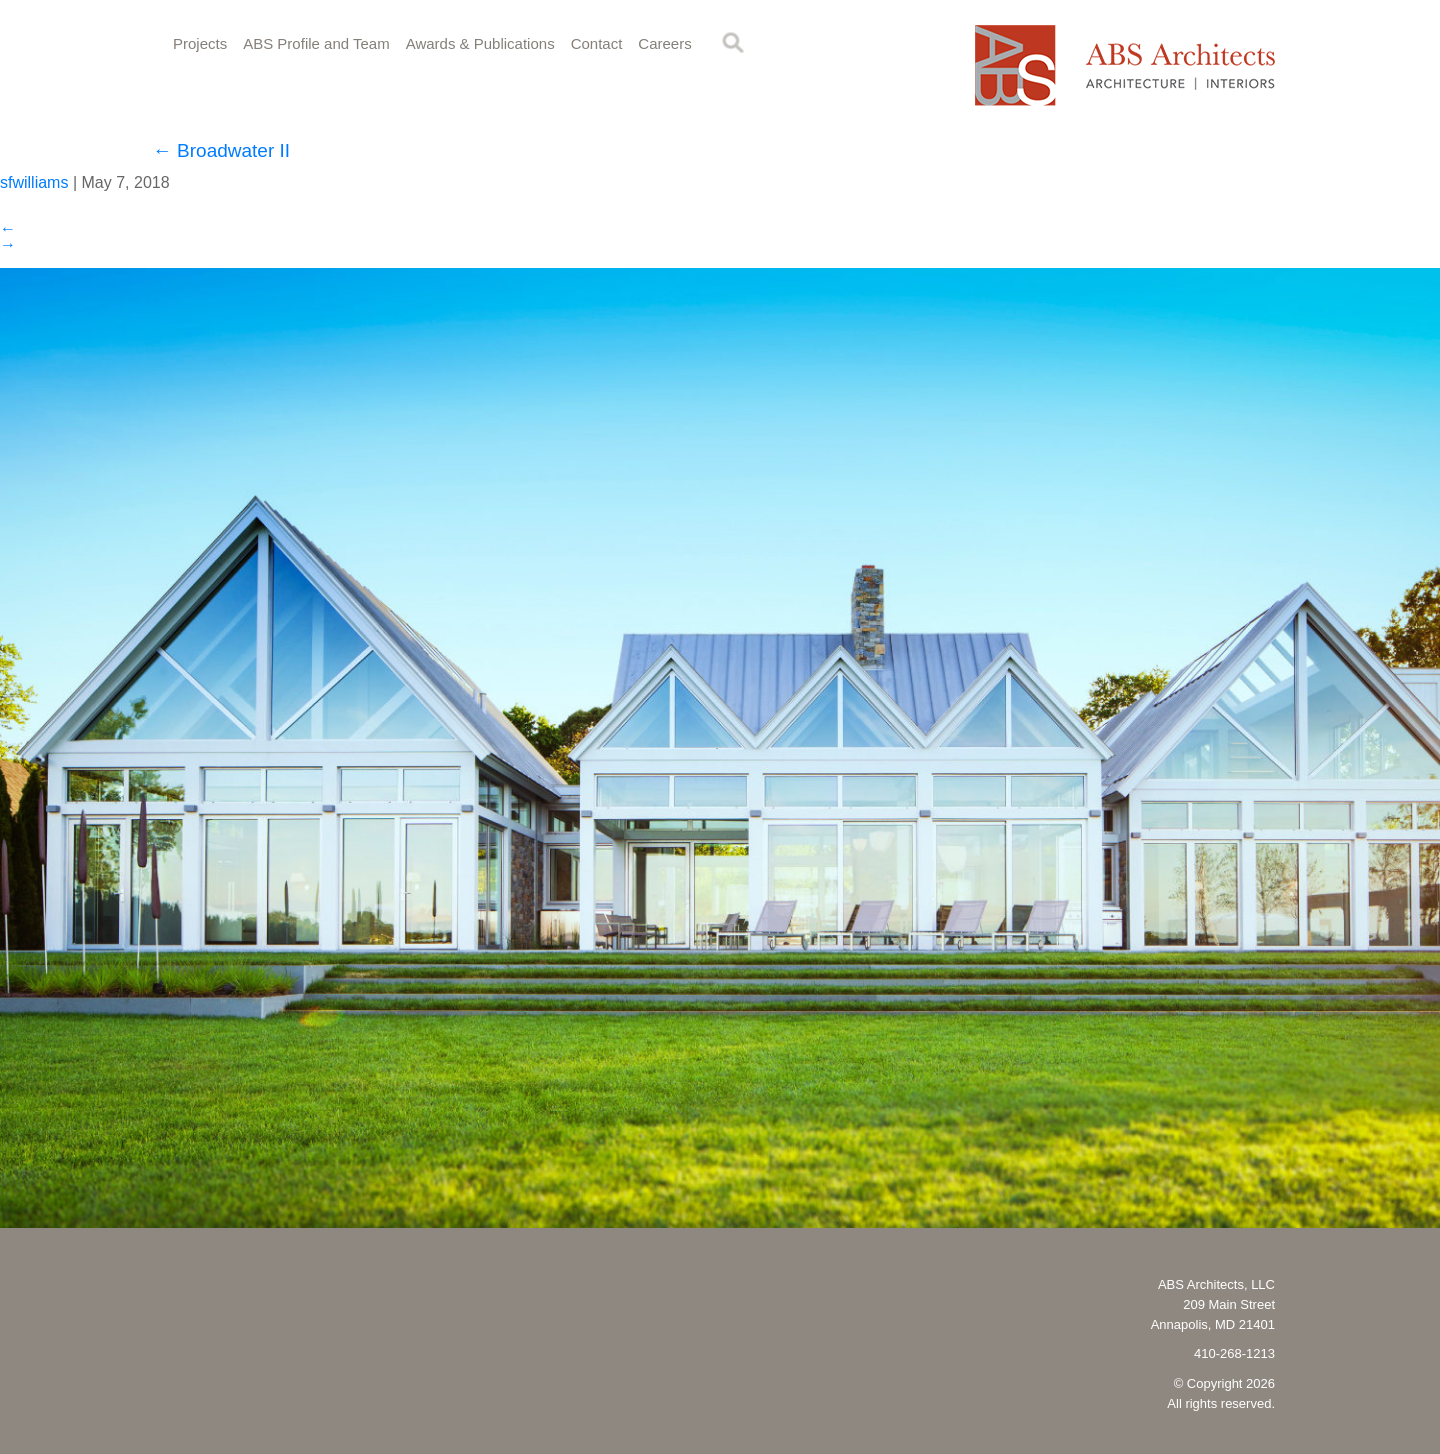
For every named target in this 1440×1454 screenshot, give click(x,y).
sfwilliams (34, 182)
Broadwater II (221, 150)
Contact (597, 43)
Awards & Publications (480, 43)
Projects (200, 43)
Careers (664, 43)
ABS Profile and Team (316, 43)
